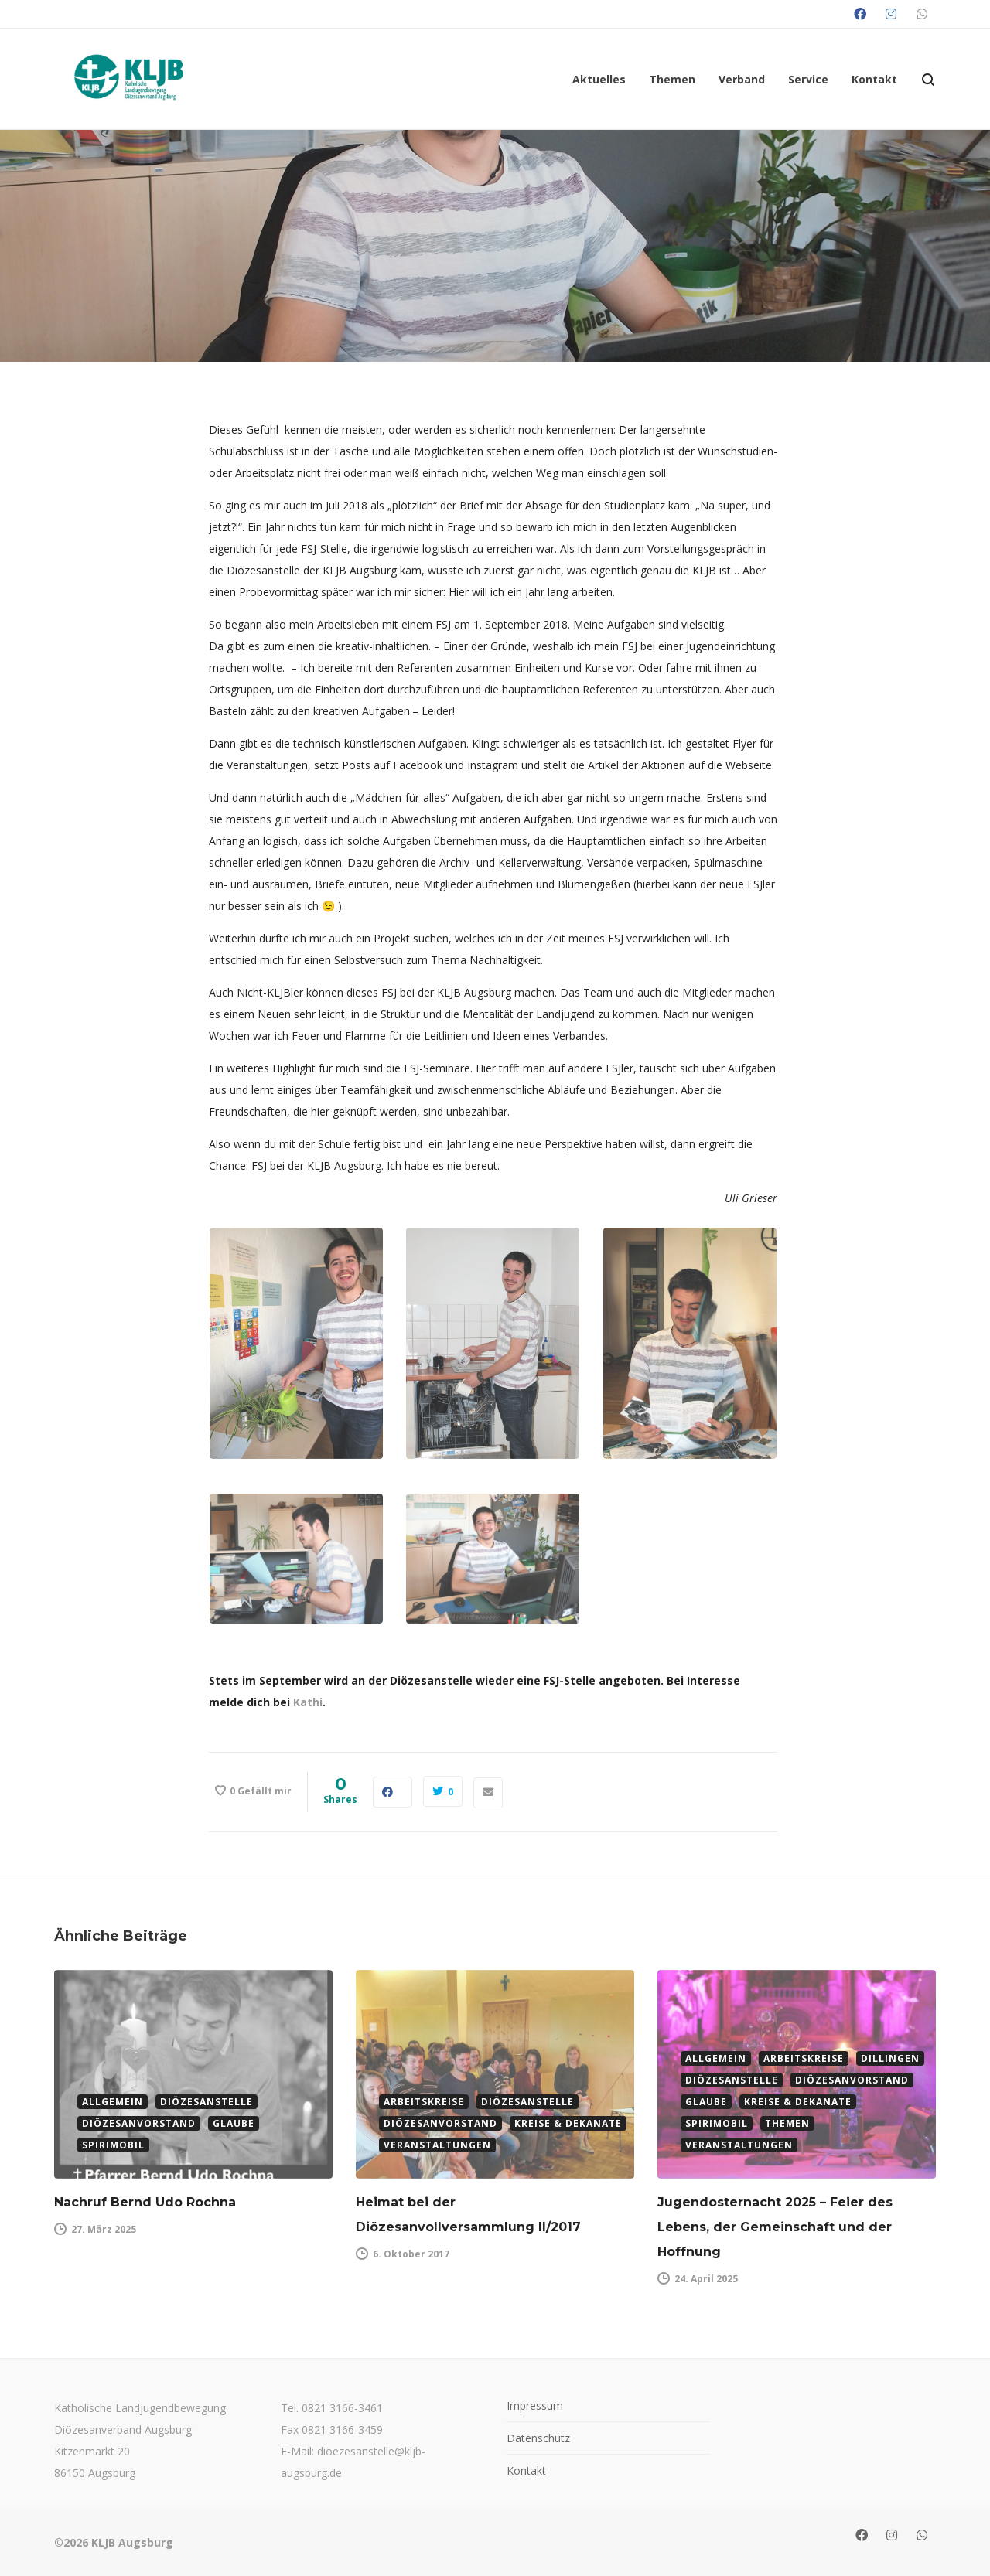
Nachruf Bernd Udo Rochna (147, 2202)
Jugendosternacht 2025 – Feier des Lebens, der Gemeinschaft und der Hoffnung (775, 2227)
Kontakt (526, 2470)
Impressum (535, 2405)
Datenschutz (538, 2438)
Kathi (308, 1702)
